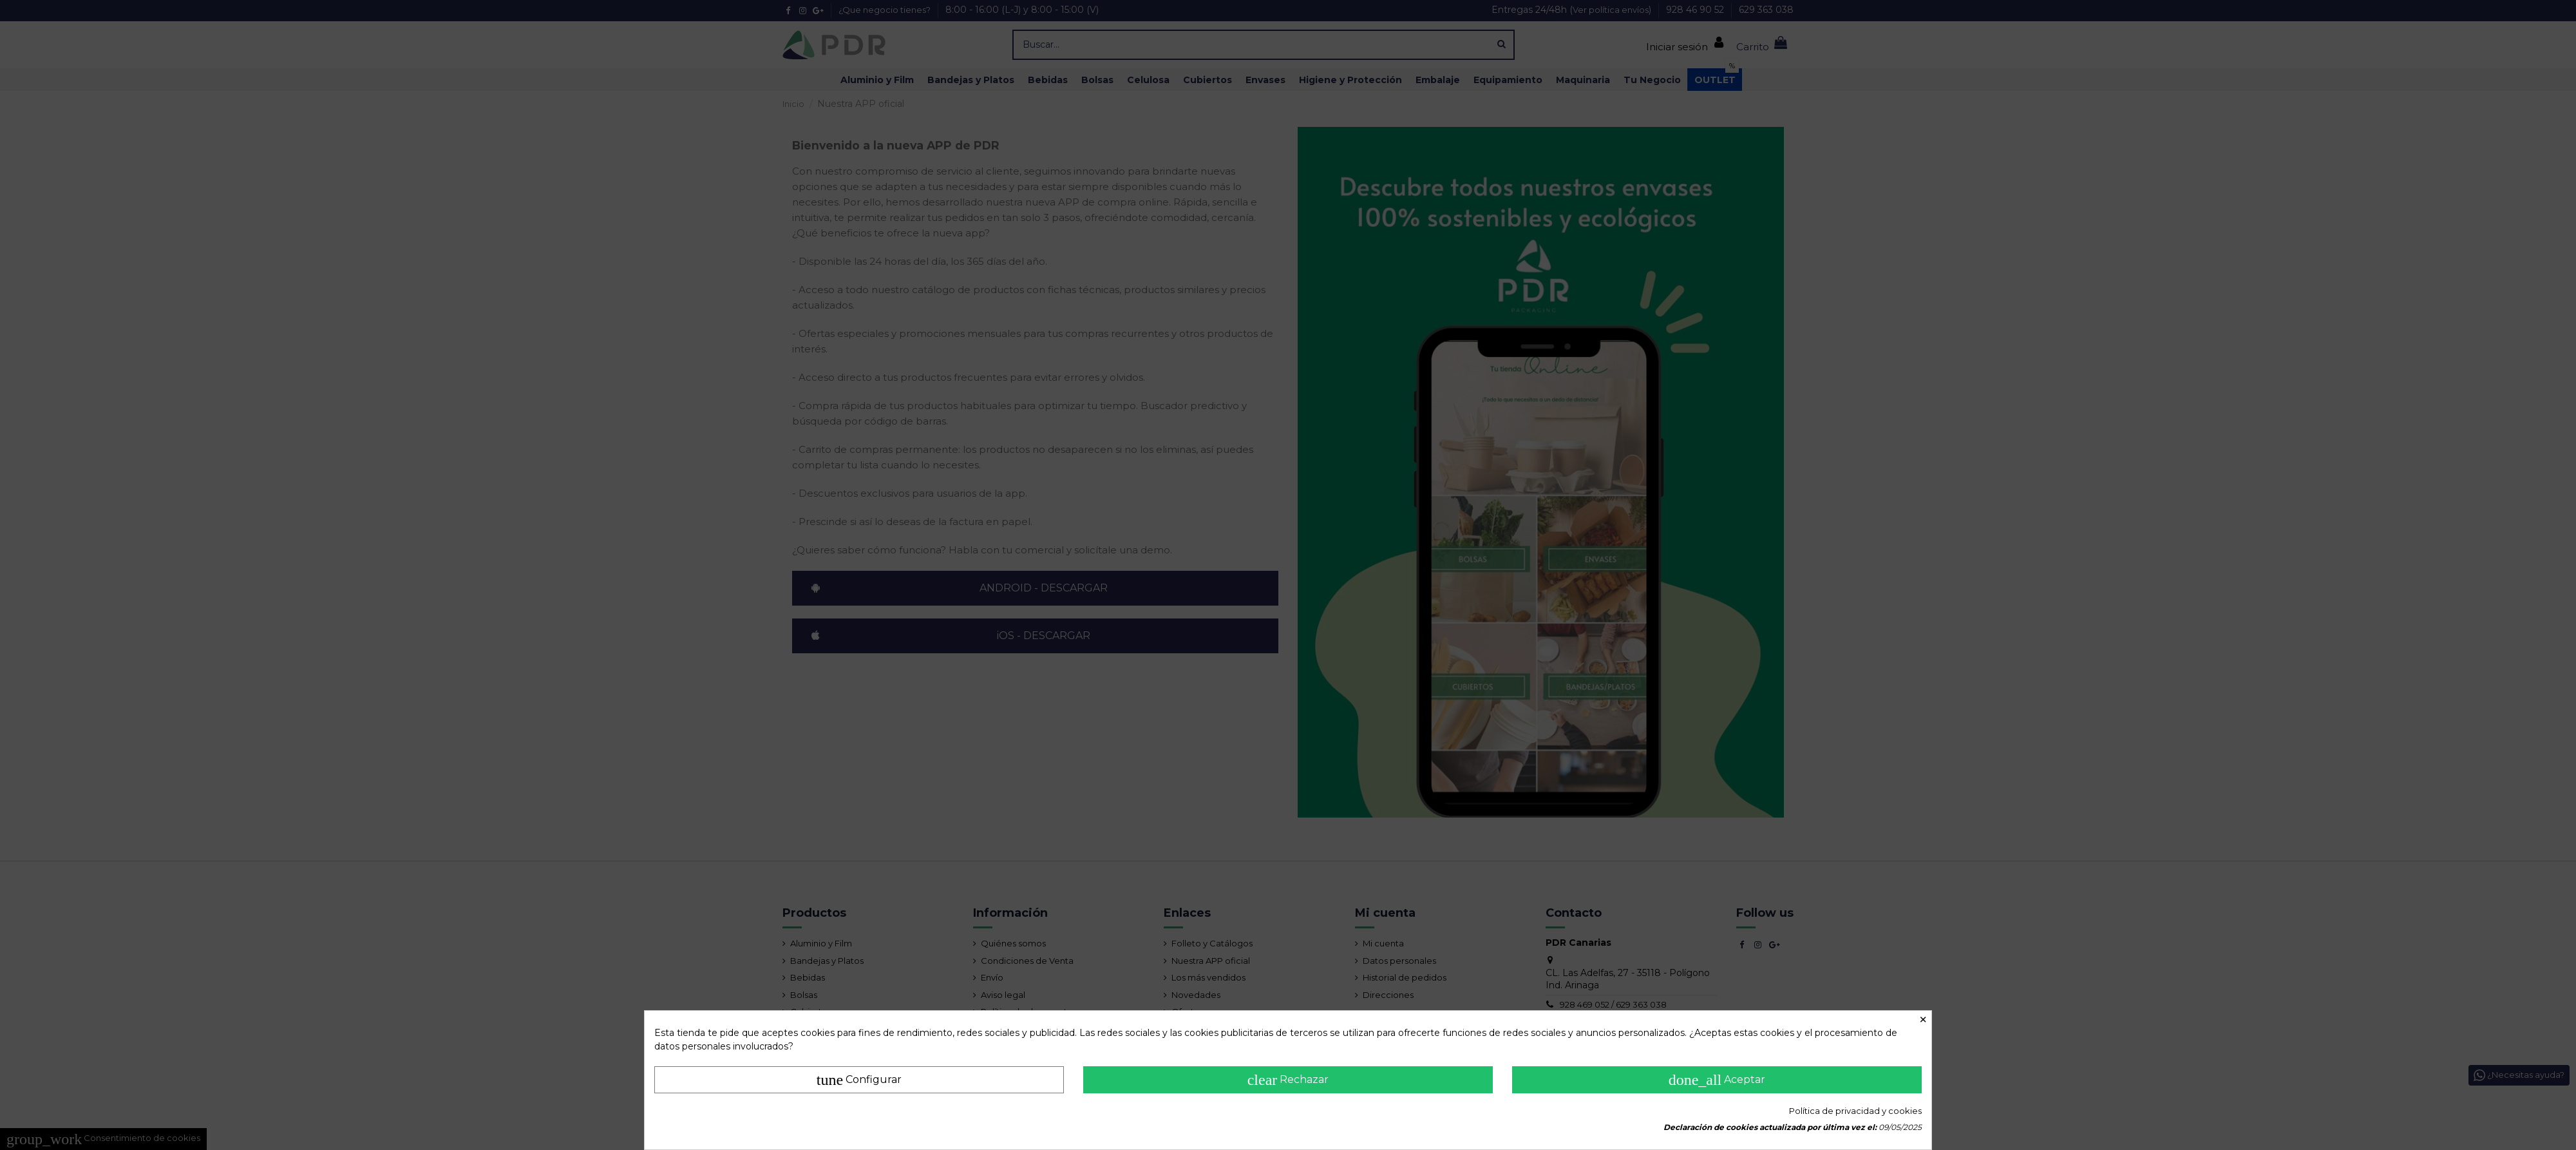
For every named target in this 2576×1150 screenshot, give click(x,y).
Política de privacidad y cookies (1855, 1111)
